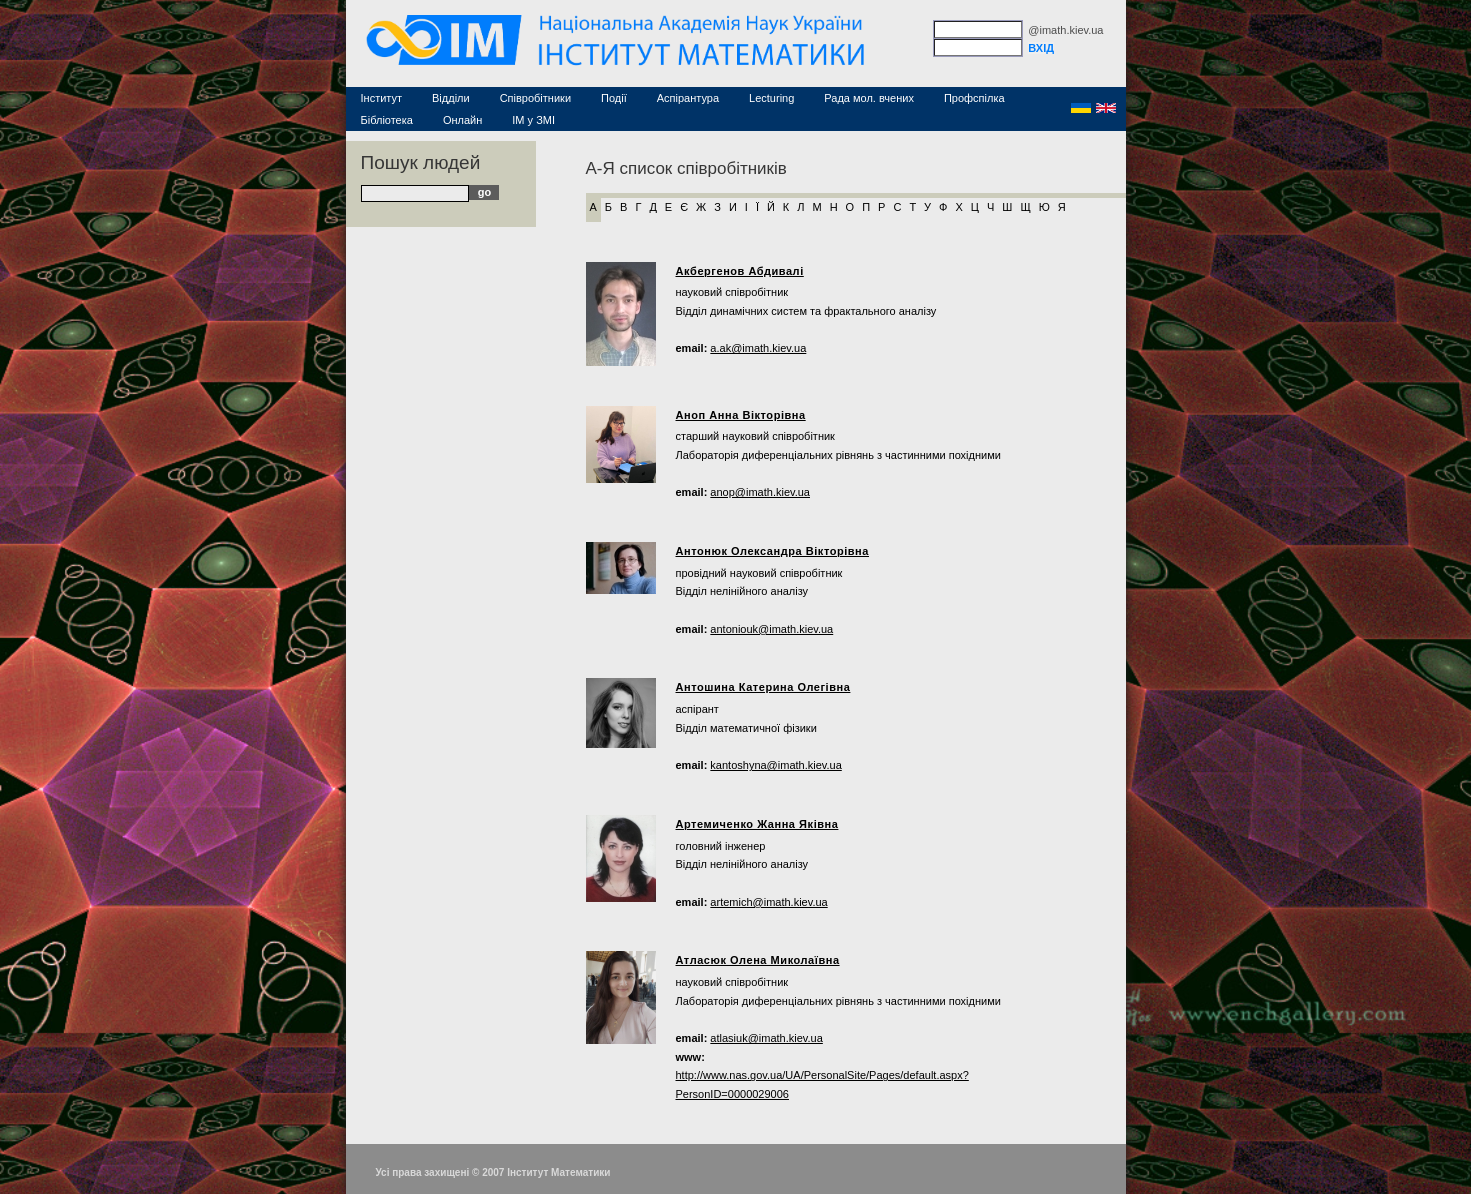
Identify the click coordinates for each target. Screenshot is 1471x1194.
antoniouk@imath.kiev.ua (771, 629)
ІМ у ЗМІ (533, 120)
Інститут (382, 98)
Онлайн (462, 120)
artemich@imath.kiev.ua (768, 902)
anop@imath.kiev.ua (760, 492)
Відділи (451, 98)
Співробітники (535, 98)
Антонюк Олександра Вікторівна (773, 551)
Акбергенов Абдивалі (740, 271)
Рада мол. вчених (869, 98)
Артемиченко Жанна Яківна (757, 824)
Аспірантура (688, 98)
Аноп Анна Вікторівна (741, 415)
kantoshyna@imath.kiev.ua (775, 765)
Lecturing (771, 98)
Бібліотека (387, 120)
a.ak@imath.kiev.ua (758, 348)
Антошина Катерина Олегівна (763, 687)
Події (614, 98)
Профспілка (974, 98)
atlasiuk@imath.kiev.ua (766, 1038)
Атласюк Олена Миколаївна (758, 960)
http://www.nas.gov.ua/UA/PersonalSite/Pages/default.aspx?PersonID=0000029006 (822, 1084)
